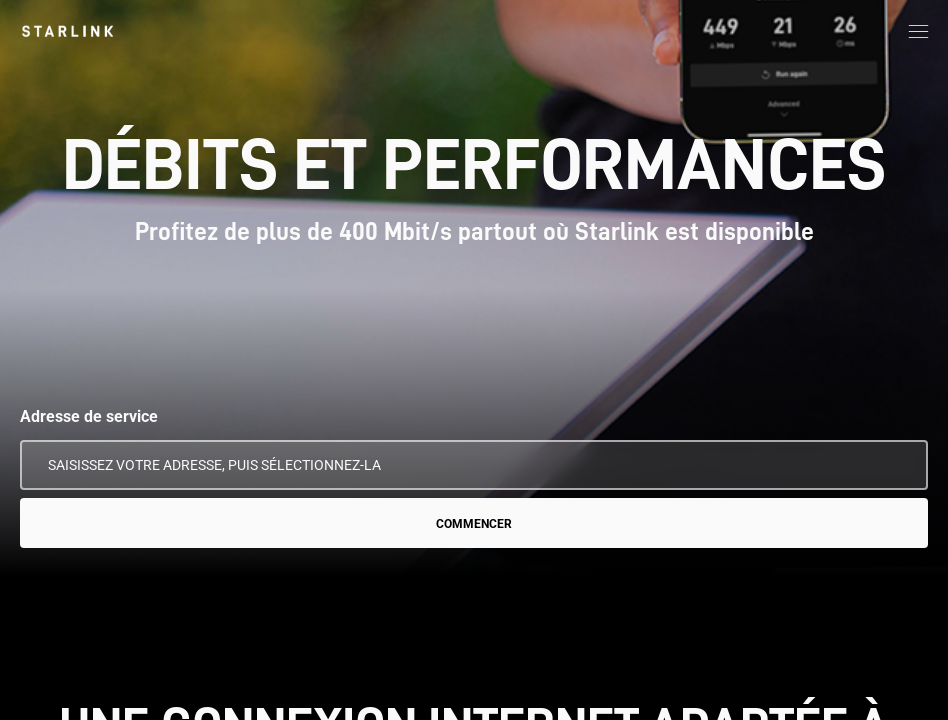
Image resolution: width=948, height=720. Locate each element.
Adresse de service (89, 416)
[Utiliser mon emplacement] (899, 465)
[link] (67, 31)
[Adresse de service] (474, 465)
